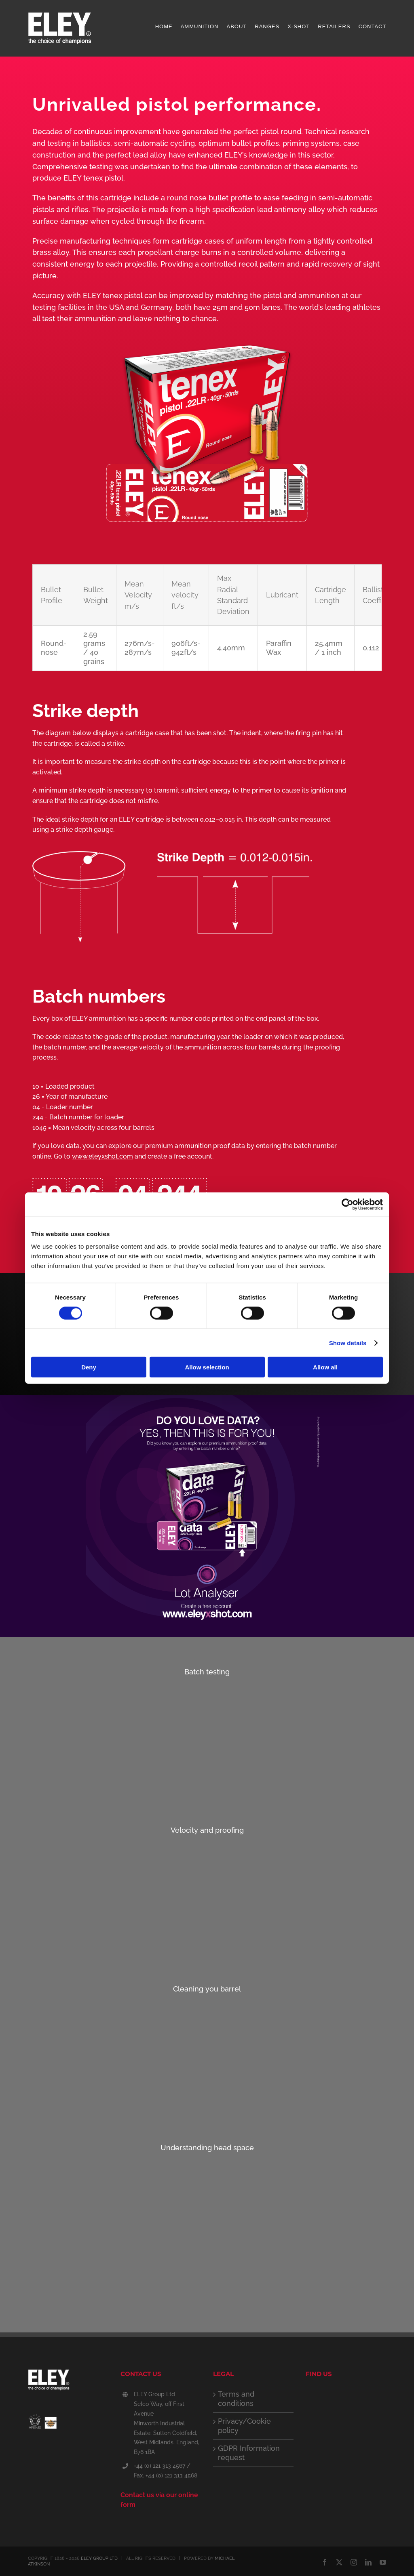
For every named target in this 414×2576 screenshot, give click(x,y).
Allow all (325, 1367)
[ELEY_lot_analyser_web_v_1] (207, 1398)
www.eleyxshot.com (102, 1156)
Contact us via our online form (159, 2500)
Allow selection (207, 1367)
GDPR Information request (249, 2453)
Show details (348, 1342)
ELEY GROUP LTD (99, 2558)
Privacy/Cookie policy (244, 2426)
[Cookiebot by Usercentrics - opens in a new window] (347, 1204)
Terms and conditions (236, 2399)
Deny (88, 1367)
